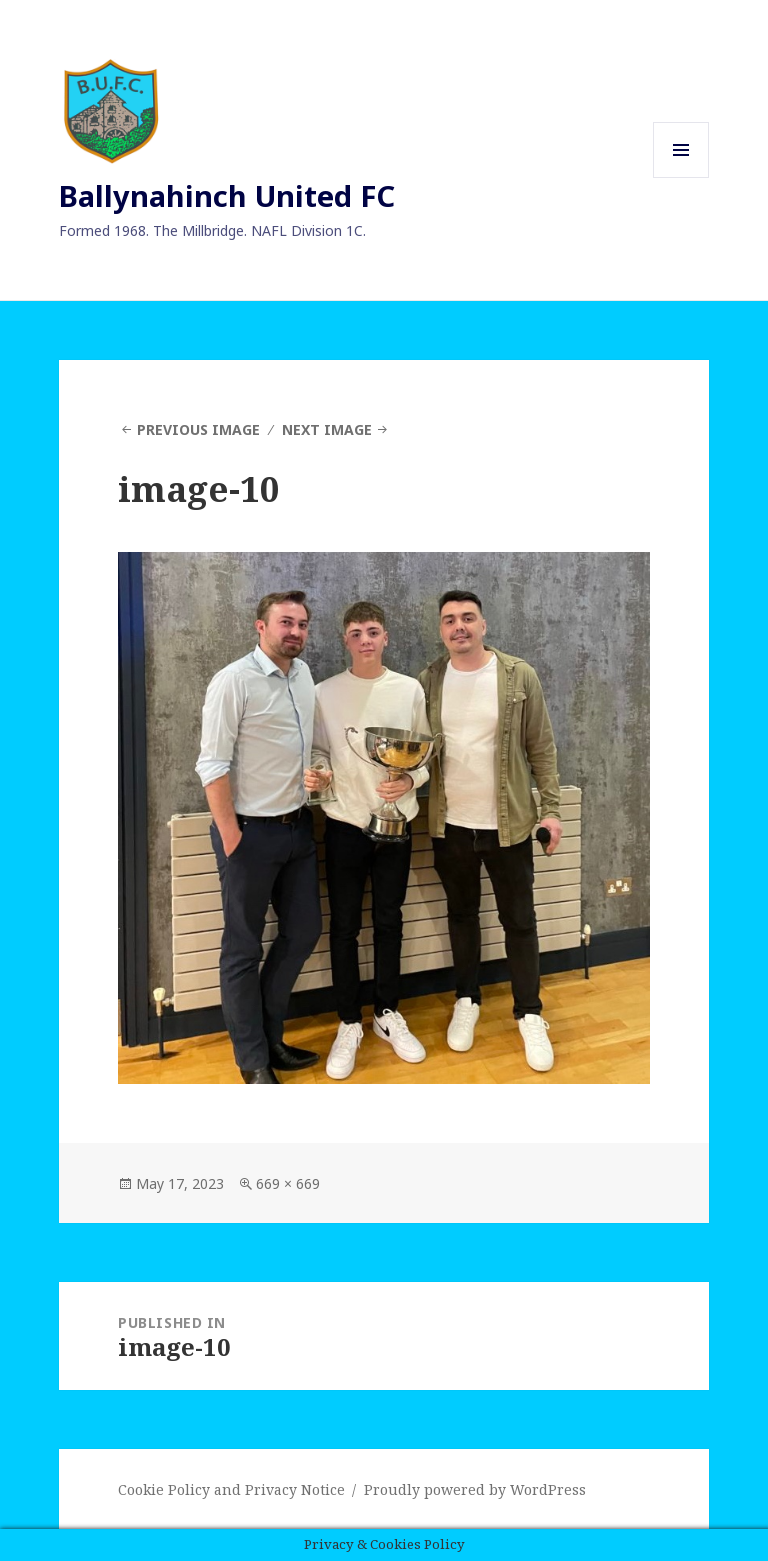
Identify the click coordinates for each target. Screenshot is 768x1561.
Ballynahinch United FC (227, 195)
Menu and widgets (681, 177)
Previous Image (198, 429)
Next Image (327, 429)
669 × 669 (288, 1183)
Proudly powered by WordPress (475, 1489)
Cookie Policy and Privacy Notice (231, 1489)
